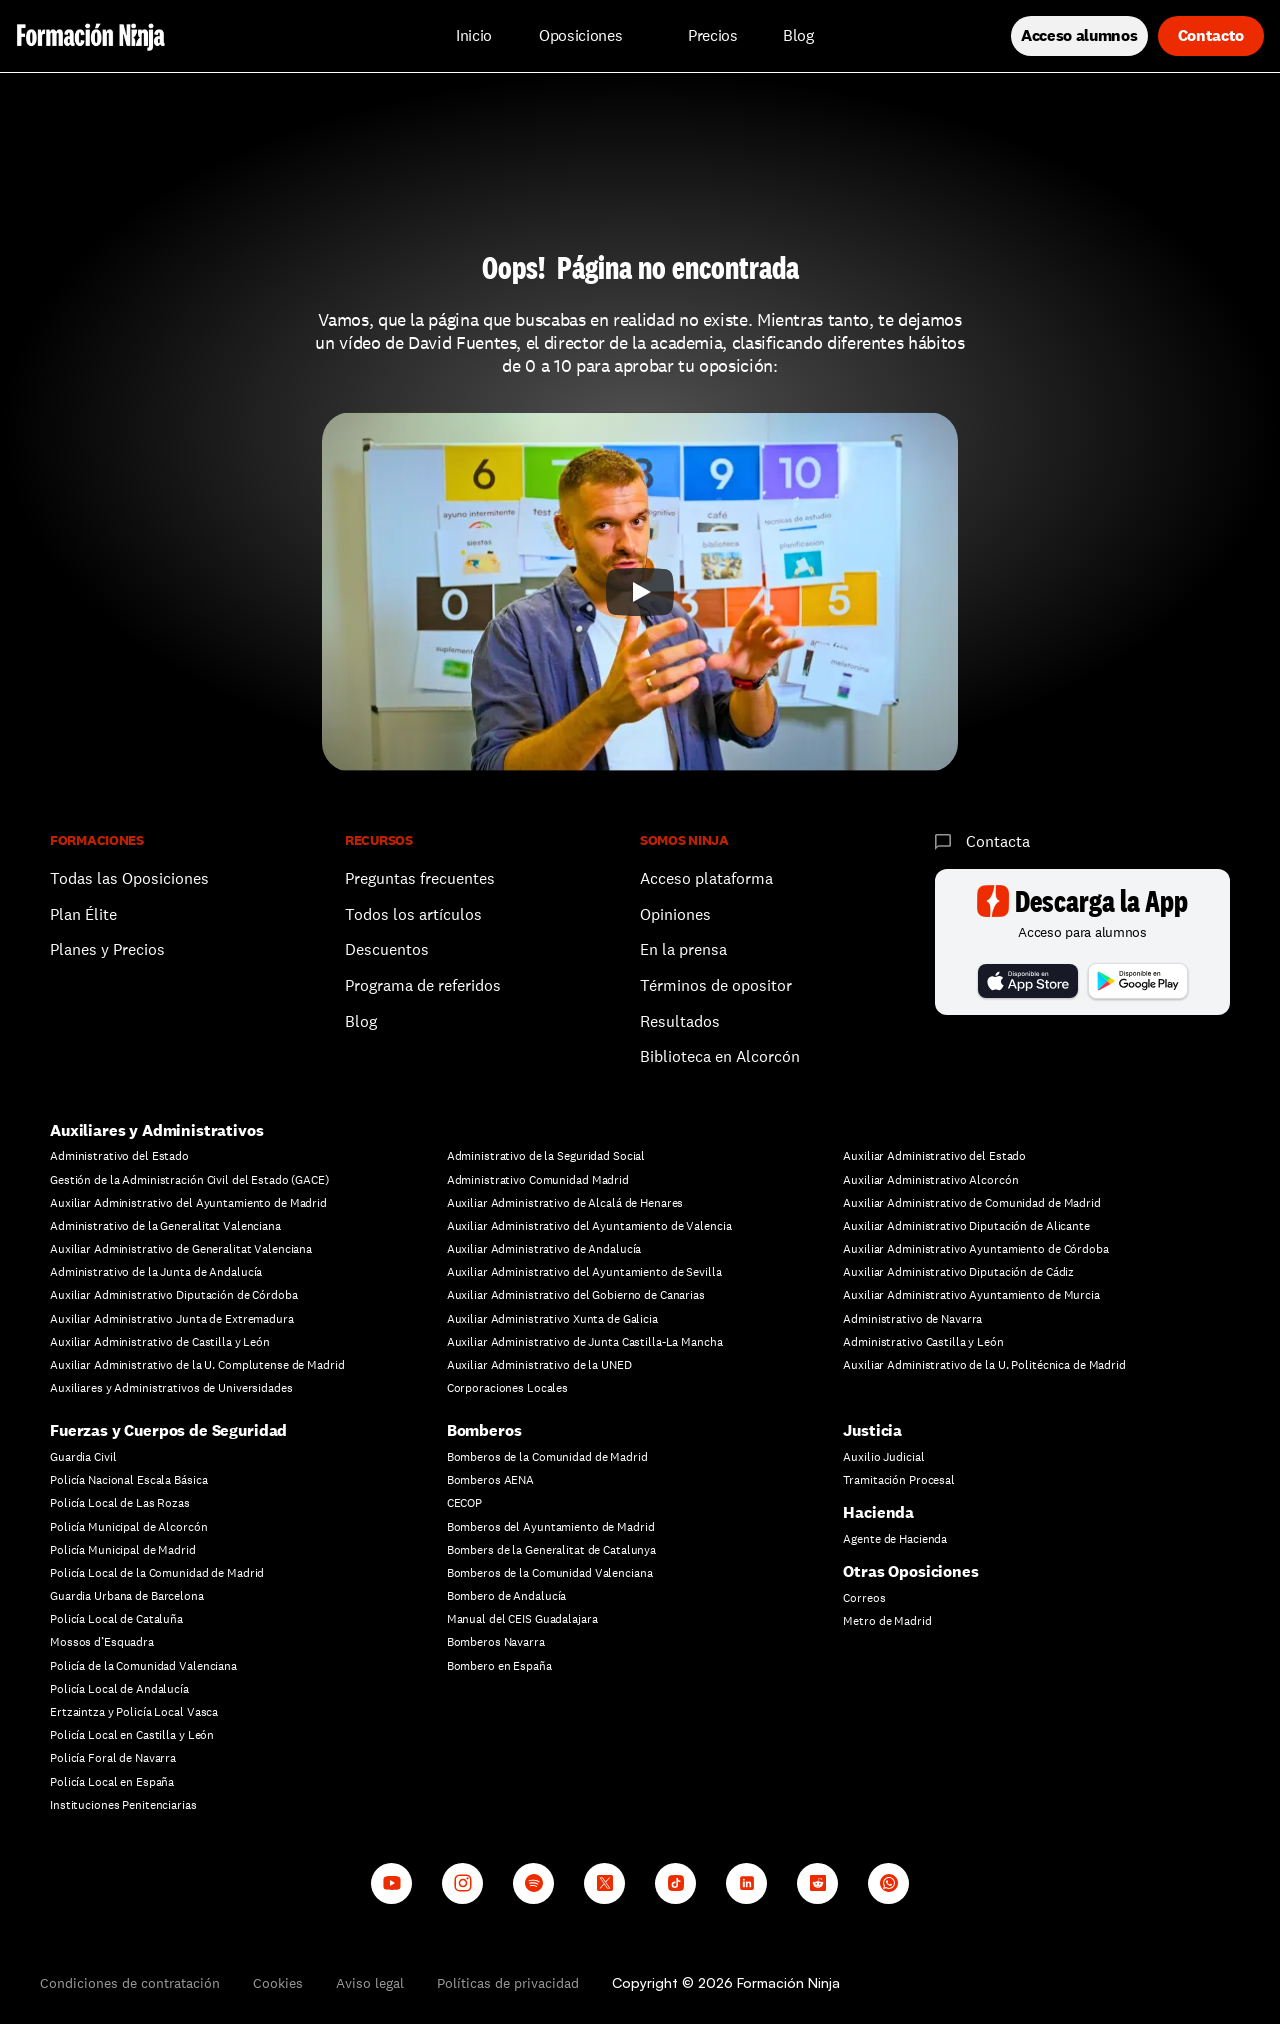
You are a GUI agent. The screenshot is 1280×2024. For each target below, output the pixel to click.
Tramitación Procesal (899, 1480)
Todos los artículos (413, 914)
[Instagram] (462, 1883)
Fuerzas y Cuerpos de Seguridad (168, 1430)
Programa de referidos (423, 985)
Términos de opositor (716, 985)
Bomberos (484, 1430)
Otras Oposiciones (910, 1571)
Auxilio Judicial (883, 1457)
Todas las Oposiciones (129, 878)
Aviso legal (370, 1983)
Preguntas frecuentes (420, 878)
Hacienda (878, 1512)
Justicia (872, 1430)
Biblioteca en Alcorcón (720, 1056)
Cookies (278, 1983)
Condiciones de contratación (130, 1983)
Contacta (998, 841)
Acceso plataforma (706, 878)
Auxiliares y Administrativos (157, 1130)
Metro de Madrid (887, 1621)
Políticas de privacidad (508, 1983)
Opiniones (675, 914)
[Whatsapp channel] (888, 1883)
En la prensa (683, 949)
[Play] (640, 592)
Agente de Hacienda (895, 1539)
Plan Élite (83, 914)
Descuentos (389, 949)
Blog (361, 1021)
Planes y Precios (107, 949)
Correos (864, 1598)
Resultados (680, 1021)
